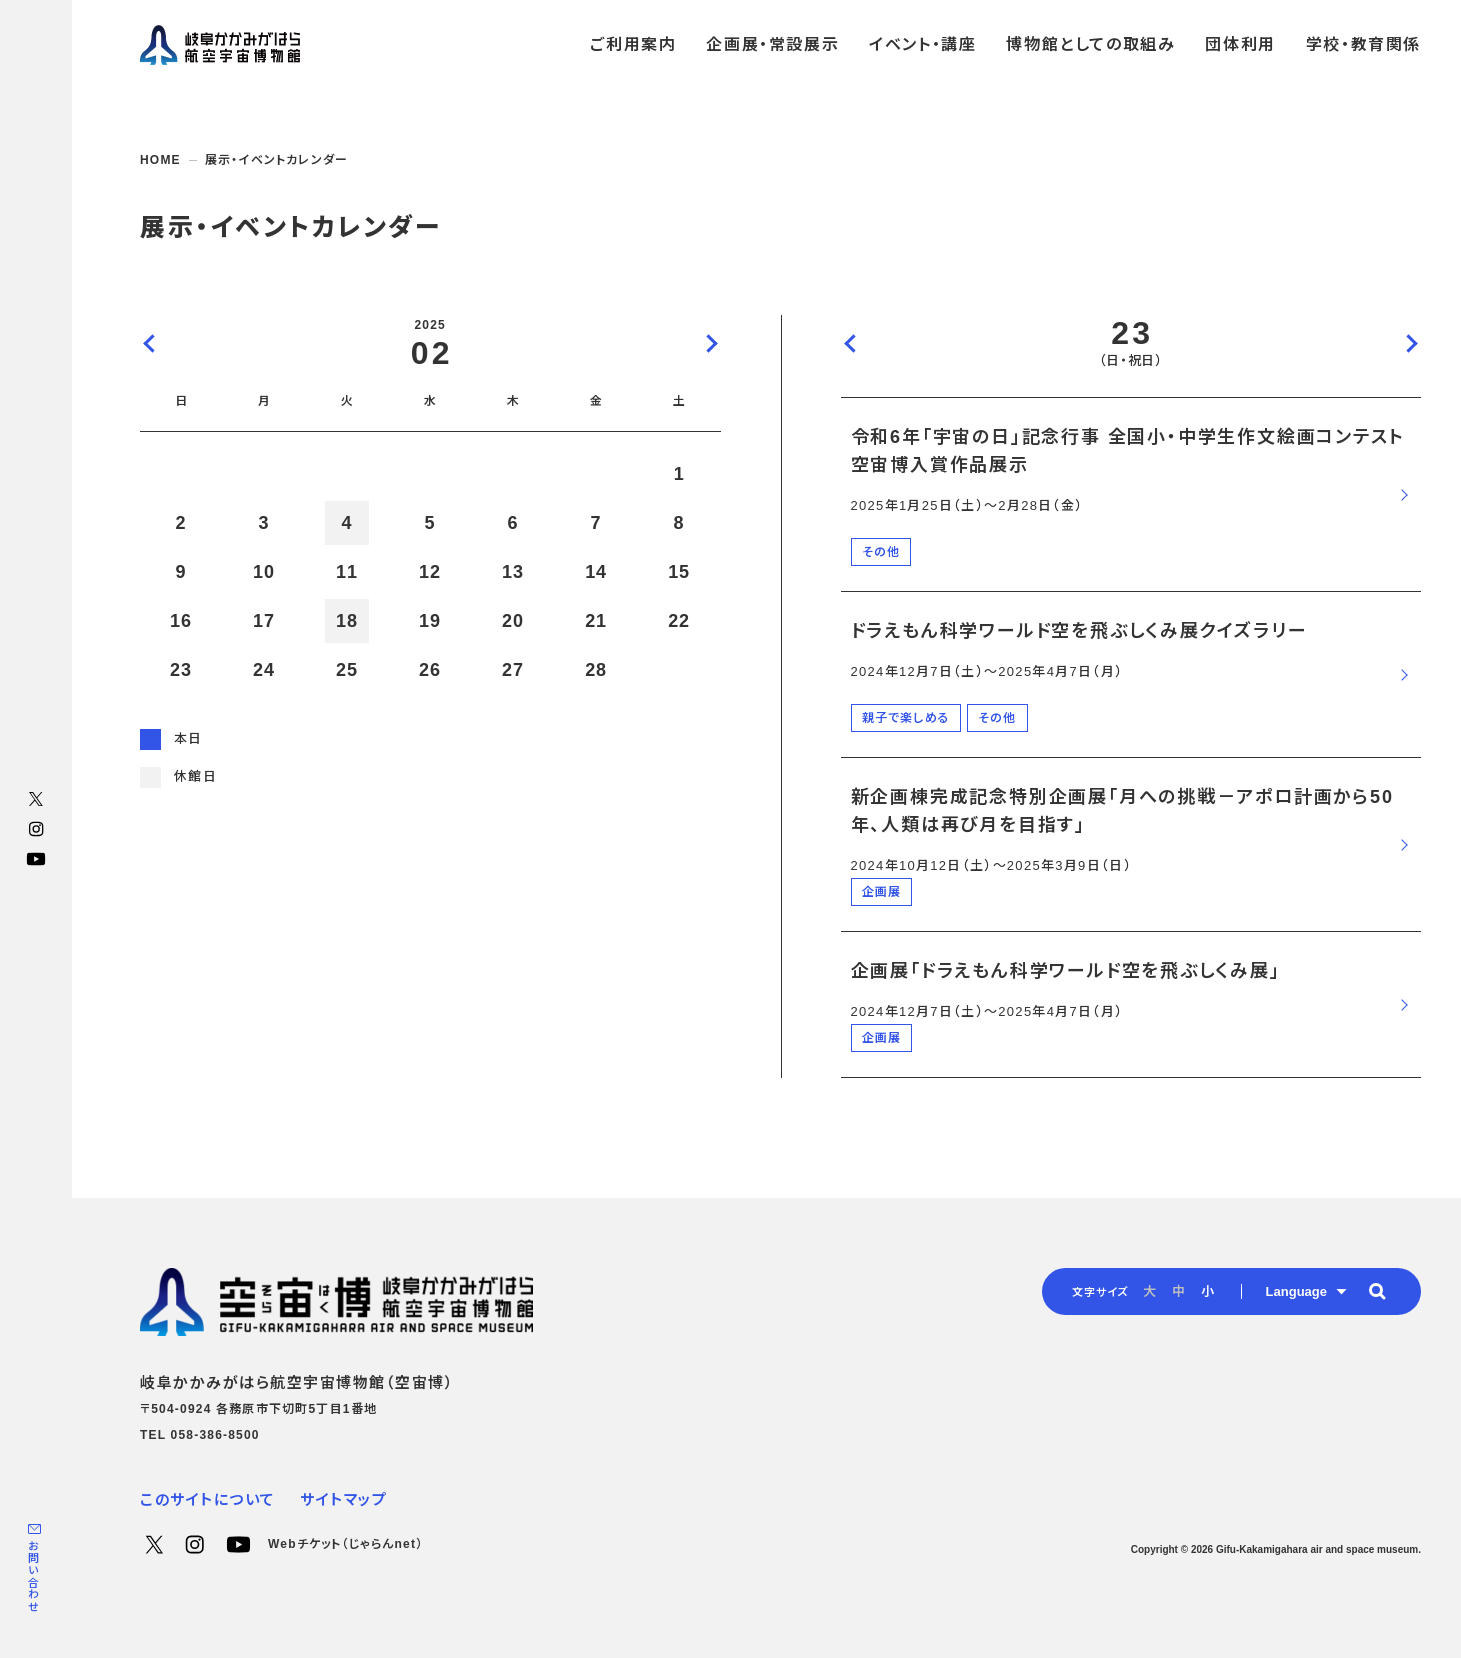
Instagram (36, 829)
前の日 (851, 343)
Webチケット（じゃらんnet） (345, 1544)
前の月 (150, 343)
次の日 (1411, 343)
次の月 (711, 343)
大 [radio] (1149, 1291)
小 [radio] (1207, 1291)
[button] (1377, 1291)
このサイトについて (208, 1499)
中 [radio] (1178, 1291)
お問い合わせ (33, 1576)
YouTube (36, 859)
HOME (160, 160)
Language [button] (1296, 1291)
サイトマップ (343, 1499)
